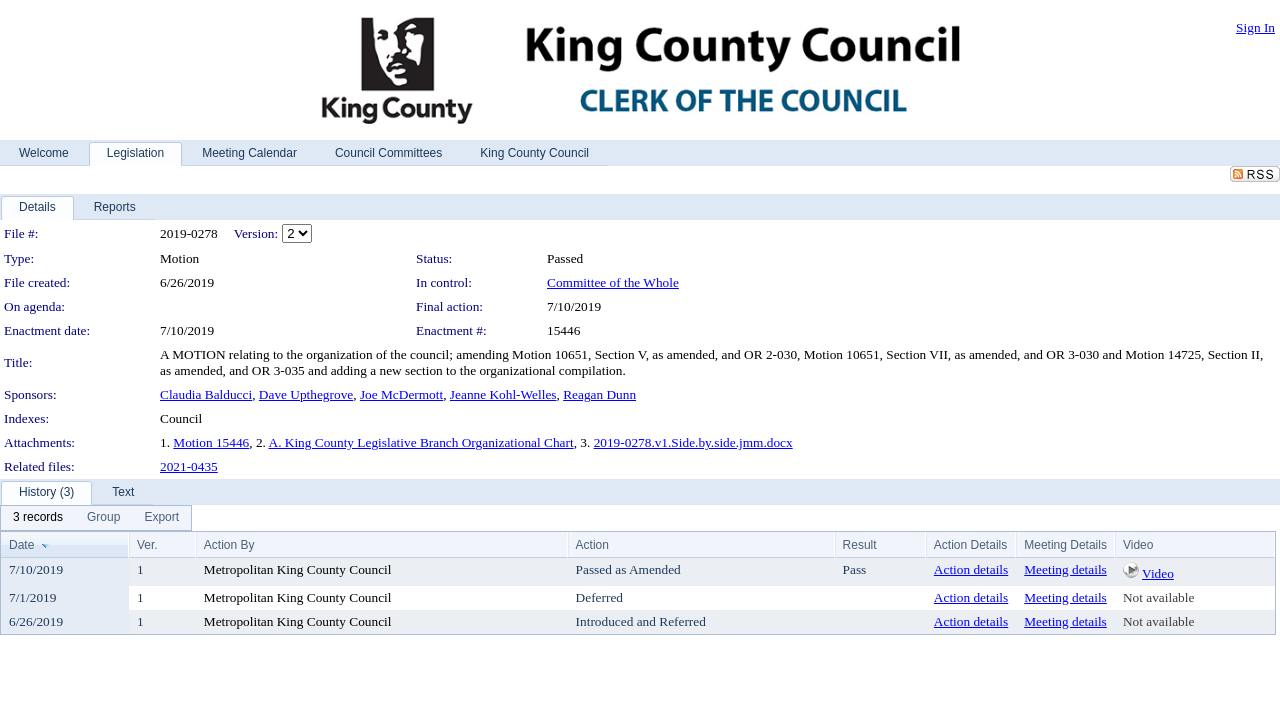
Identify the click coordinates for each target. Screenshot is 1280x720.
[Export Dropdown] (161, 518)
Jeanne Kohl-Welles (503, 394)
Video (1158, 573)
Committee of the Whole (613, 282)
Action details (971, 569)
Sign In (1255, 27)
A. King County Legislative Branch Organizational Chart (421, 442)
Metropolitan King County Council (298, 569)
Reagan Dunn (599, 394)
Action (592, 545)
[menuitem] (38, 518)
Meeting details (1065, 569)
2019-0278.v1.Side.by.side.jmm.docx (693, 442)
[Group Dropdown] (103, 518)
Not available (1158, 597)
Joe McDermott (401, 394)
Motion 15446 (211, 442)
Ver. (147, 545)
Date (21, 545)
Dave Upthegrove (306, 394)
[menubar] (96, 518)
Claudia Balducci (206, 394)
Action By (229, 545)
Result (860, 545)
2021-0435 (189, 466)
